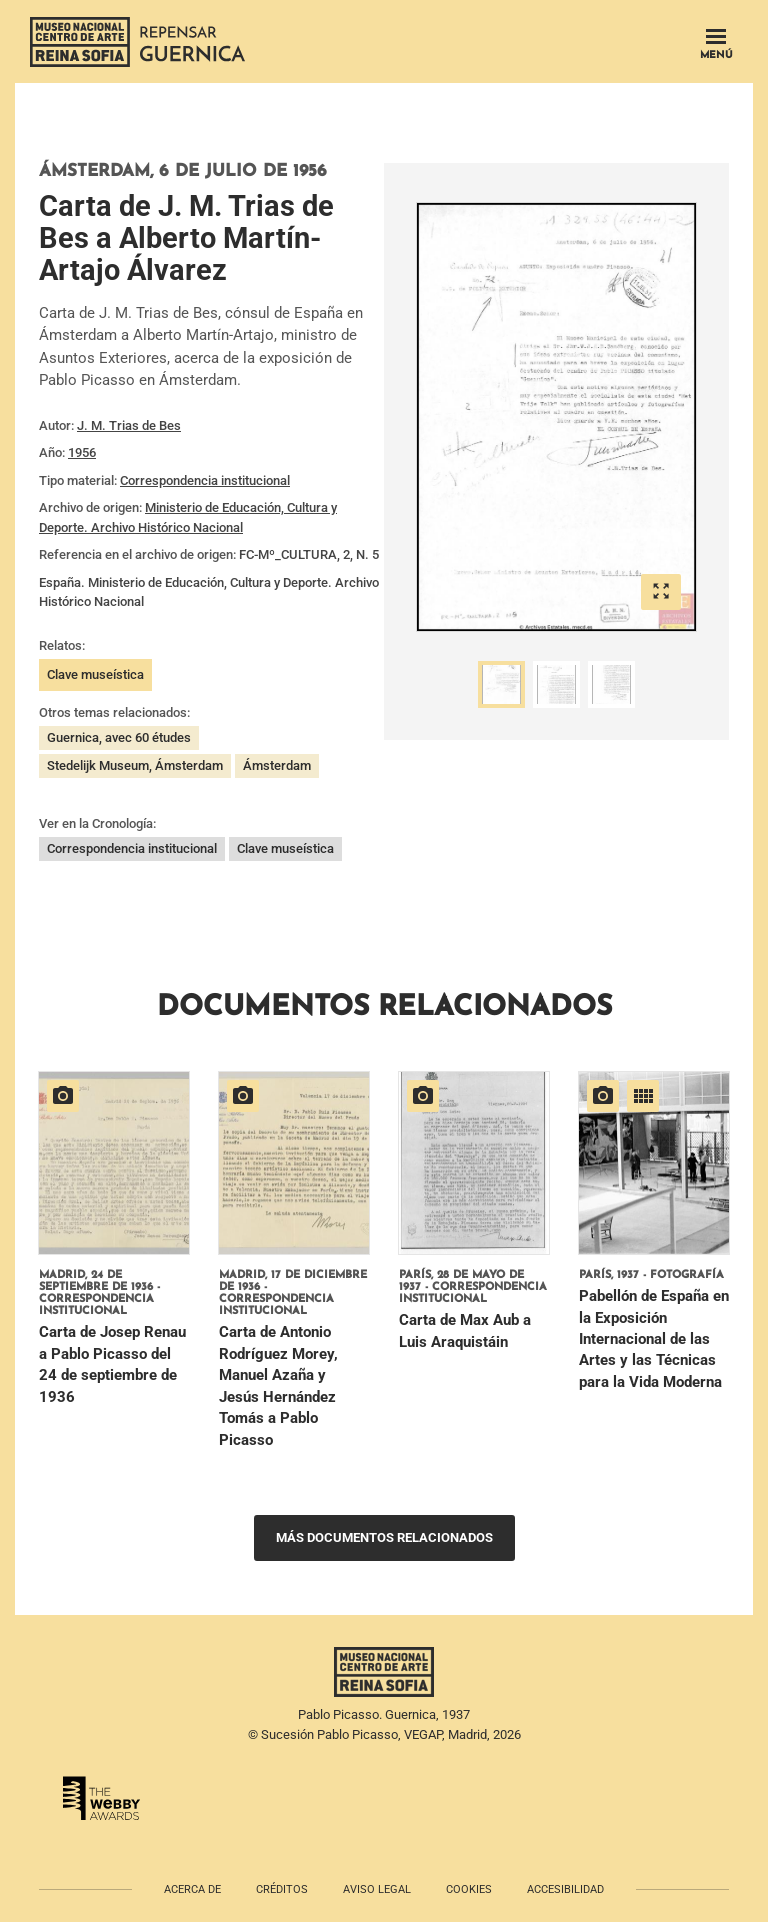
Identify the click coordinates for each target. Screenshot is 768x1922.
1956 (82, 452)
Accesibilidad (565, 1889)
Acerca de (192, 1889)
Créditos (282, 1889)
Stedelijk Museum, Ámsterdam (135, 765)
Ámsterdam (277, 765)
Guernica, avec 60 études (119, 737)
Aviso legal (377, 1889)
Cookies (469, 1889)
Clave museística (95, 674)
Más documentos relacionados (384, 1537)
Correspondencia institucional (205, 480)
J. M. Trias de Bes (129, 425)
